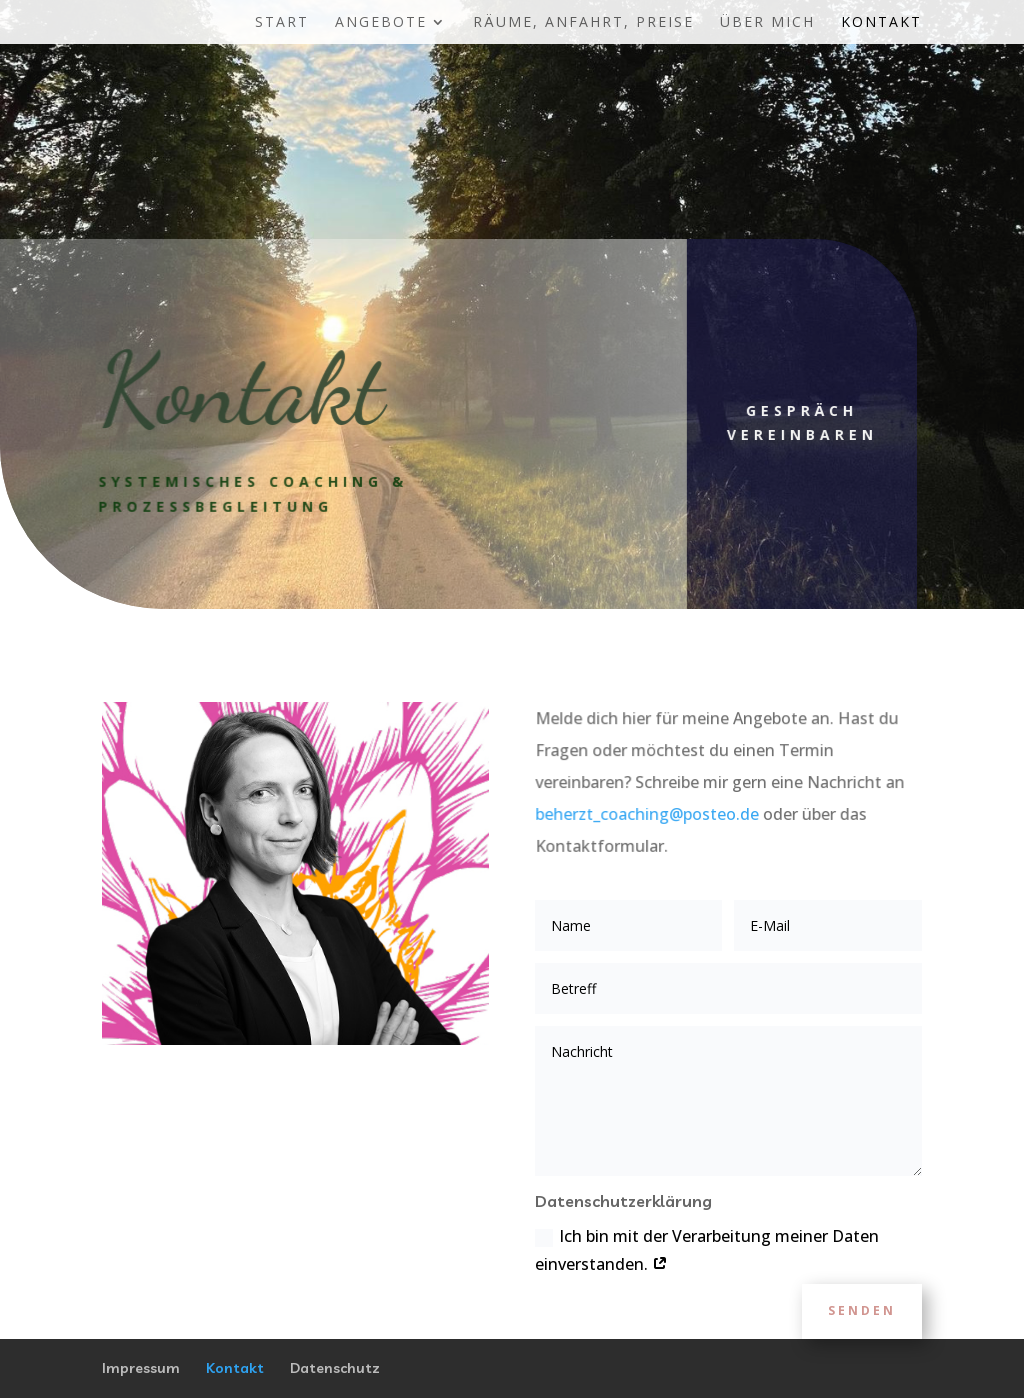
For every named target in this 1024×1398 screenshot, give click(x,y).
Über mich (767, 23)
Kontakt (881, 23)
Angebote (381, 23)
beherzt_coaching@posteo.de (647, 814)
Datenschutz (335, 1368)
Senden (862, 1310)
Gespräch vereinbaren (780, 422)
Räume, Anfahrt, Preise (583, 23)
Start (282, 23)
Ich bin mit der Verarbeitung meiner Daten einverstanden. (707, 1249)
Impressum (141, 1368)
